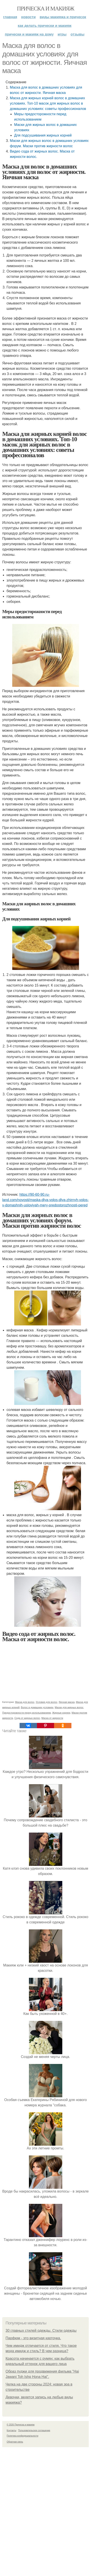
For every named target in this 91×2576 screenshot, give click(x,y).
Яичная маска (67, 1702)
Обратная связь (15, 2442)
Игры (62, 34)
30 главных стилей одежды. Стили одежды (41, 2330)
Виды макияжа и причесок (63, 17)
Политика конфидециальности (22, 2436)
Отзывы (77, 34)
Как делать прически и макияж (44, 26)
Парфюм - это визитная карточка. (33, 2338)
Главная (10, 17)
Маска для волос (24, 1702)
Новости (28, 17)
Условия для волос (46, 1702)
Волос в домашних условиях (37, 1707)
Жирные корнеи (61, 1712)
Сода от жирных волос (27, 1718)
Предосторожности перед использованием (26, 1712)
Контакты (11, 2430)
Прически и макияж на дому (29, 34)
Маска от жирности (52, 1718)
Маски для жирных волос (69, 1707)
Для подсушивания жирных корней (43, 135)
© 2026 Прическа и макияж (20, 2424)
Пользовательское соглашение (34, 2430)
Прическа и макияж (45, 8)
